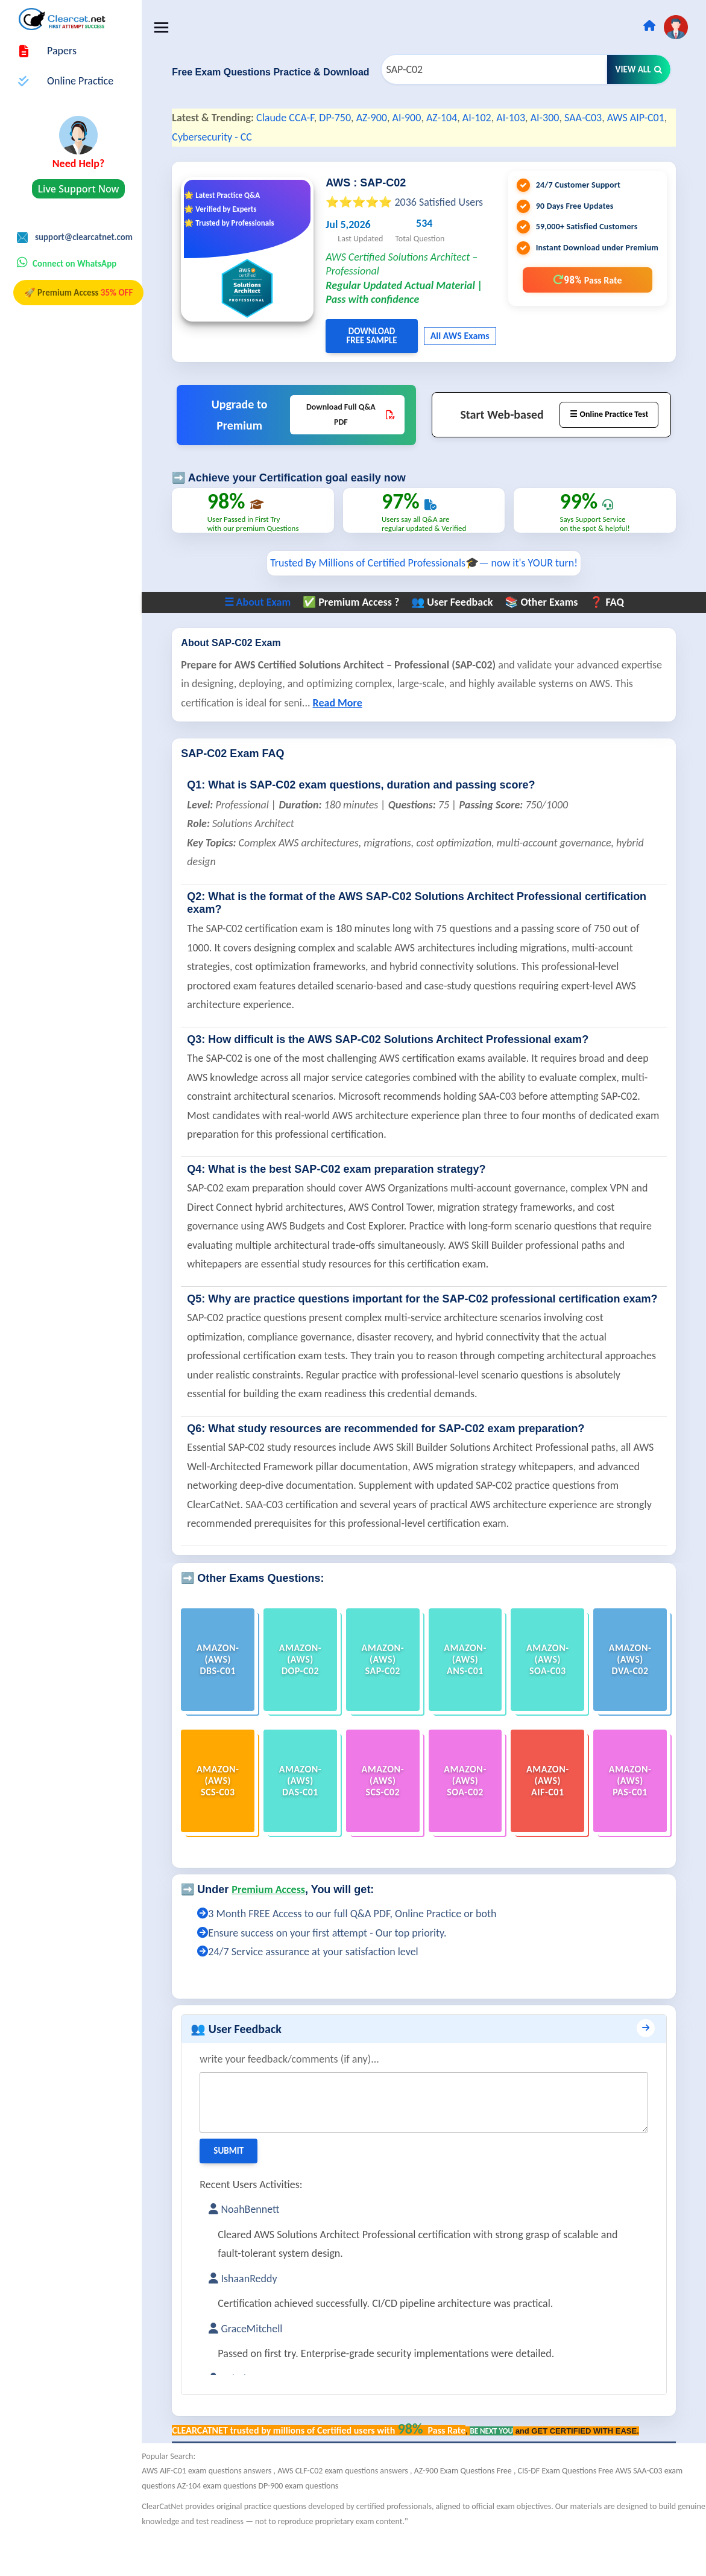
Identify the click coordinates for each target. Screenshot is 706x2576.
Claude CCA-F (300, 117)
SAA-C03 (598, 117)
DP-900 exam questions (313, 2526)
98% (587, 279)
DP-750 (350, 117)
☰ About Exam (265, 631)
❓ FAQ (614, 631)
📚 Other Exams (548, 631)
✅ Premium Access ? (358, 631)
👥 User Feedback (459, 631)
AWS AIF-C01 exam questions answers (222, 2512)
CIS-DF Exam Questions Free (581, 2512)
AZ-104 (456, 117)
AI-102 (491, 117)
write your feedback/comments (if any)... (304, 2100)
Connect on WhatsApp (74, 263)
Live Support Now (78, 188)
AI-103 (525, 117)
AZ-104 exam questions (232, 2526)
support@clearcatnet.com (84, 237)
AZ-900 (386, 117)
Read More (398, 731)
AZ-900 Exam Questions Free (478, 2512)
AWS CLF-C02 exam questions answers (358, 2512)
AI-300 (559, 117)
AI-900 (421, 117)
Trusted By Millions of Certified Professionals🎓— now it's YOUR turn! (431, 591)
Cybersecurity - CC (249, 137)
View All (639, 69)
